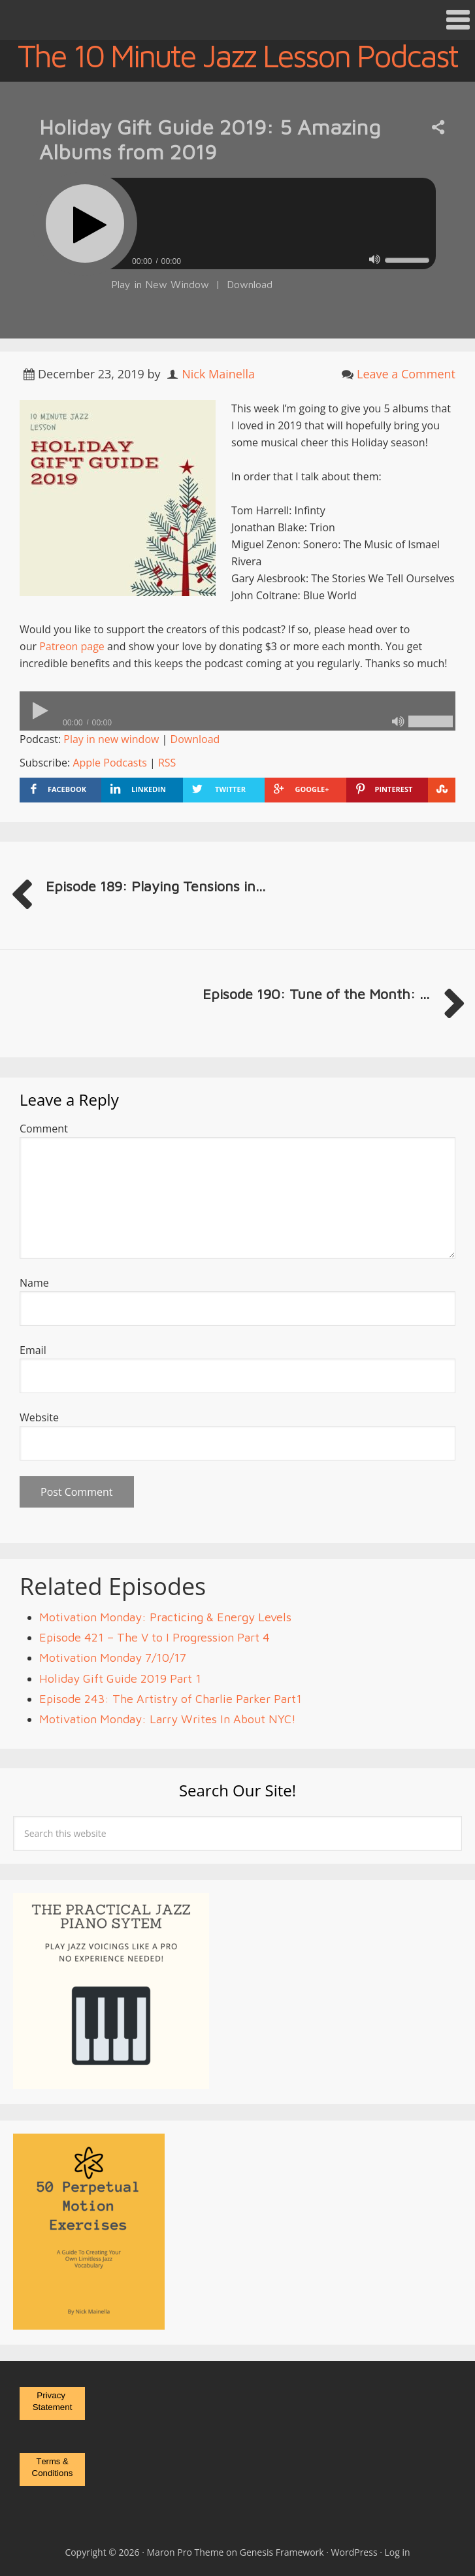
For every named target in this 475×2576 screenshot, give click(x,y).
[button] (237, 20)
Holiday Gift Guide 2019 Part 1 (120, 1678)
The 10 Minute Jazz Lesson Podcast (237, 55)
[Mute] (375, 260)
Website (39, 1417)
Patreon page (72, 646)
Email (33, 1350)
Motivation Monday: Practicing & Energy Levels (165, 1617)
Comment (44, 1128)
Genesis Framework (282, 2552)
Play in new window (111, 739)
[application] (237, 257)
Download (249, 284)
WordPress (354, 2552)
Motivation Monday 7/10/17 (112, 1657)
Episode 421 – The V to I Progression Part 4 (154, 1637)
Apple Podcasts (109, 762)
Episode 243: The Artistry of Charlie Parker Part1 (170, 1699)
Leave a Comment (406, 374)
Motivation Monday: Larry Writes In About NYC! (167, 1719)
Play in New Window (160, 284)
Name (34, 1283)
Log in (397, 2552)
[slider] (273, 223)
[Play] (85, 223)
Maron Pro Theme (185, 2552)
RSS (167, 762)
